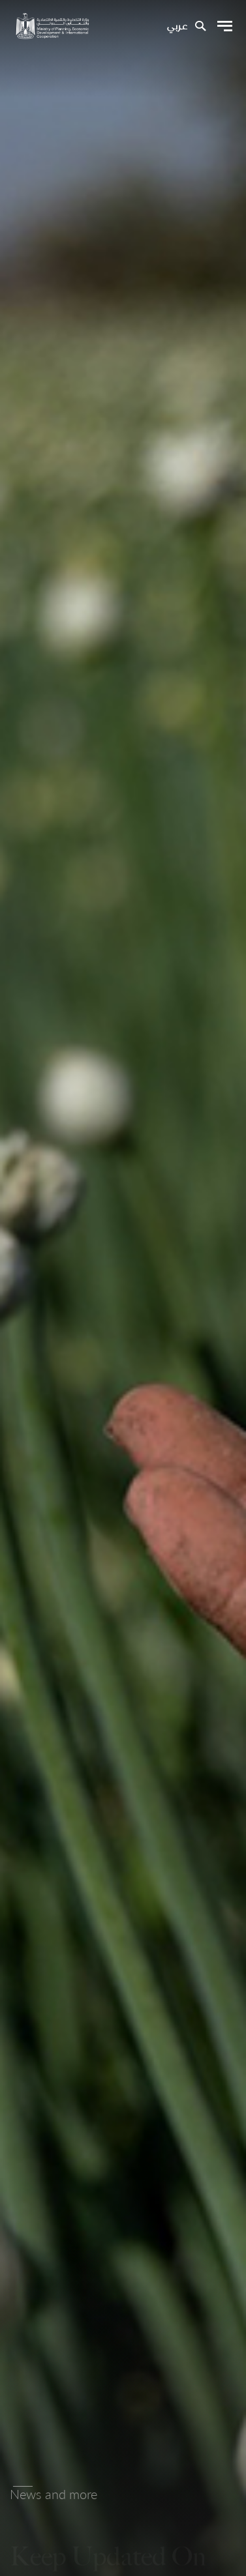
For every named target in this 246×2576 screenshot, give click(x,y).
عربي (177, 26)
